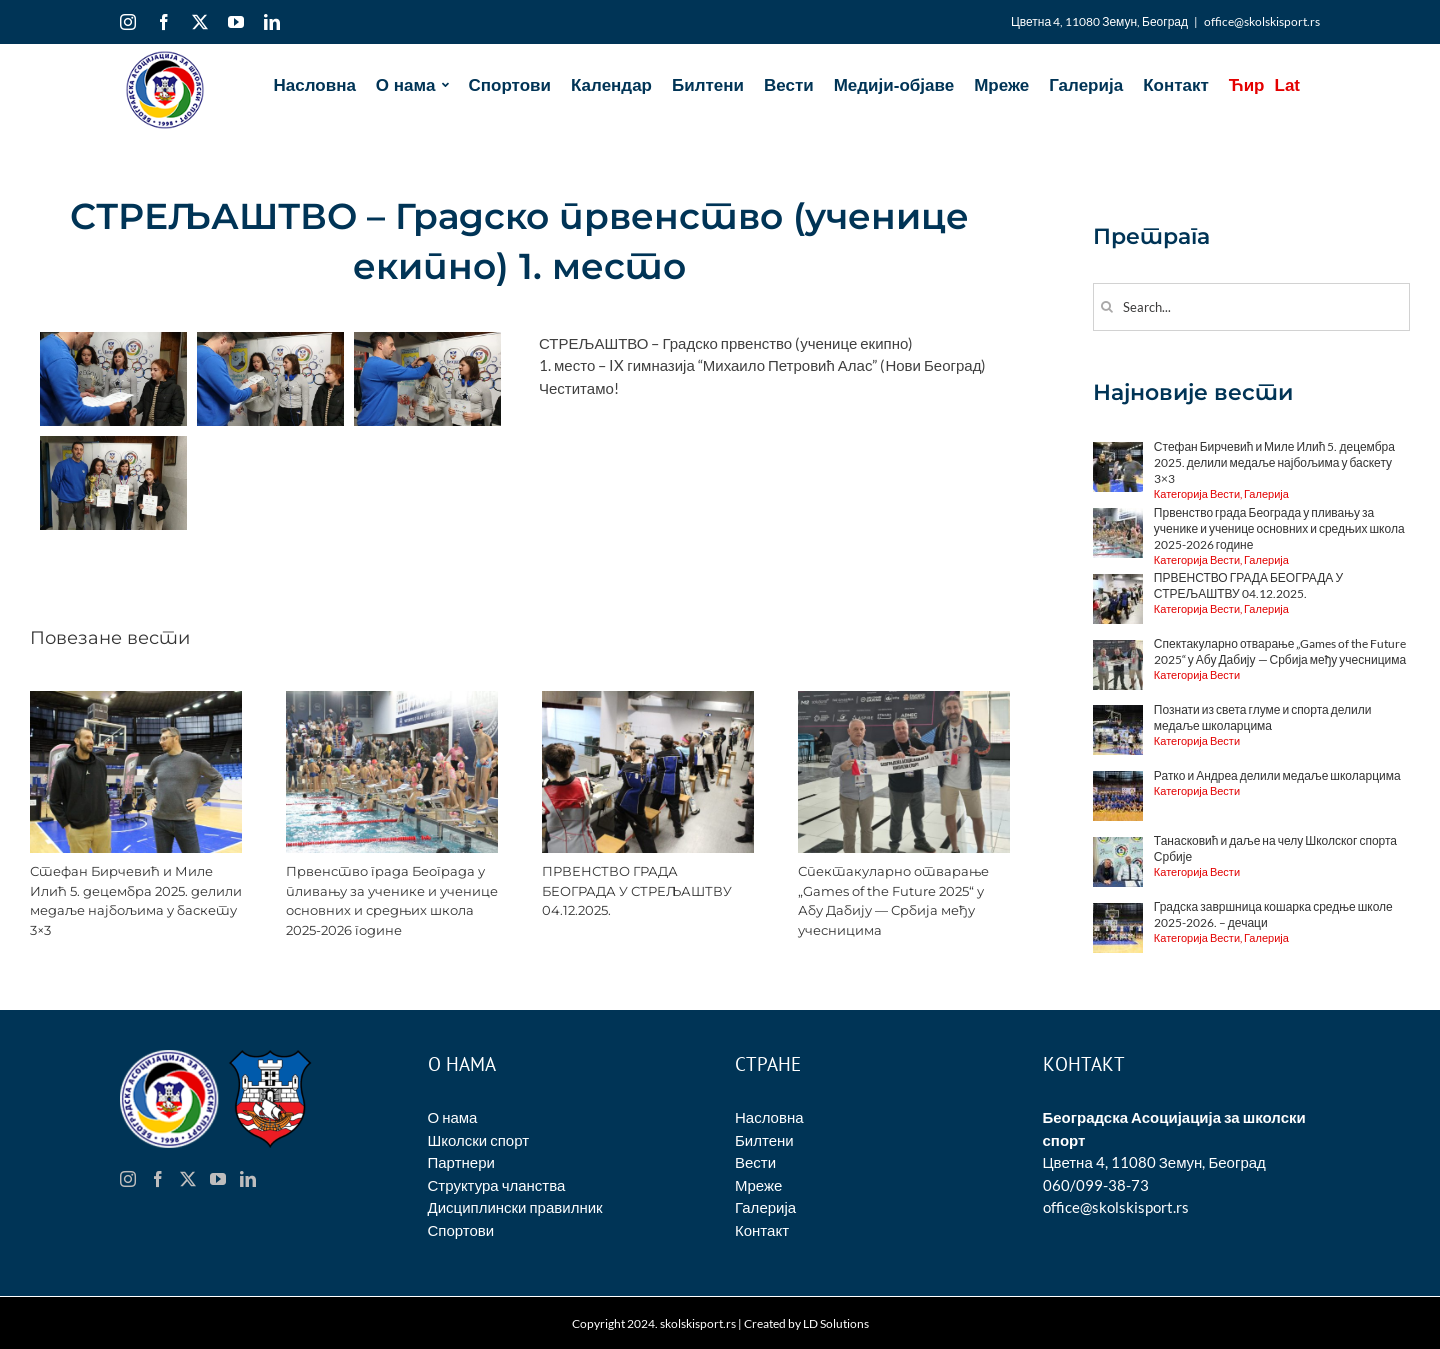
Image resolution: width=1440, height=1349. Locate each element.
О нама (453, 1117)
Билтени (764, 1140)
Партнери (461, 1162)
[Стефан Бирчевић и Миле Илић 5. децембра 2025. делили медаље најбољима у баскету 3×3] (136, 700)
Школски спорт (479, 1140)
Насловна (769, 1117)
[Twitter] (188, 1179)
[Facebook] (158, 1179)
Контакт (762, 1230)
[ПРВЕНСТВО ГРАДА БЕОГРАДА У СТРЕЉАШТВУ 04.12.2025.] (648, 700)
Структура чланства (497, 1185)
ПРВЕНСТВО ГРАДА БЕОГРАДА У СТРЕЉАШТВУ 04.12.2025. (637, 890)
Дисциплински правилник (515, 1207)
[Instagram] (128, 1179)
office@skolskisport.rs (1262, 21)
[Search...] (1251, 307)
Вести (755, 1162)
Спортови (461, 1230)
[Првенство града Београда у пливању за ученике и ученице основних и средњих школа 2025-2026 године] (392, 700)
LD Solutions (836, 1323)
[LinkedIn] (248, 1179)
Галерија (765, 1207)
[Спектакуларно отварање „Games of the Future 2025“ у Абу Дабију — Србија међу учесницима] (904, 700)
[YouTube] (218, 1179)
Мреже (758, 1185)
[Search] (1107, 306)
